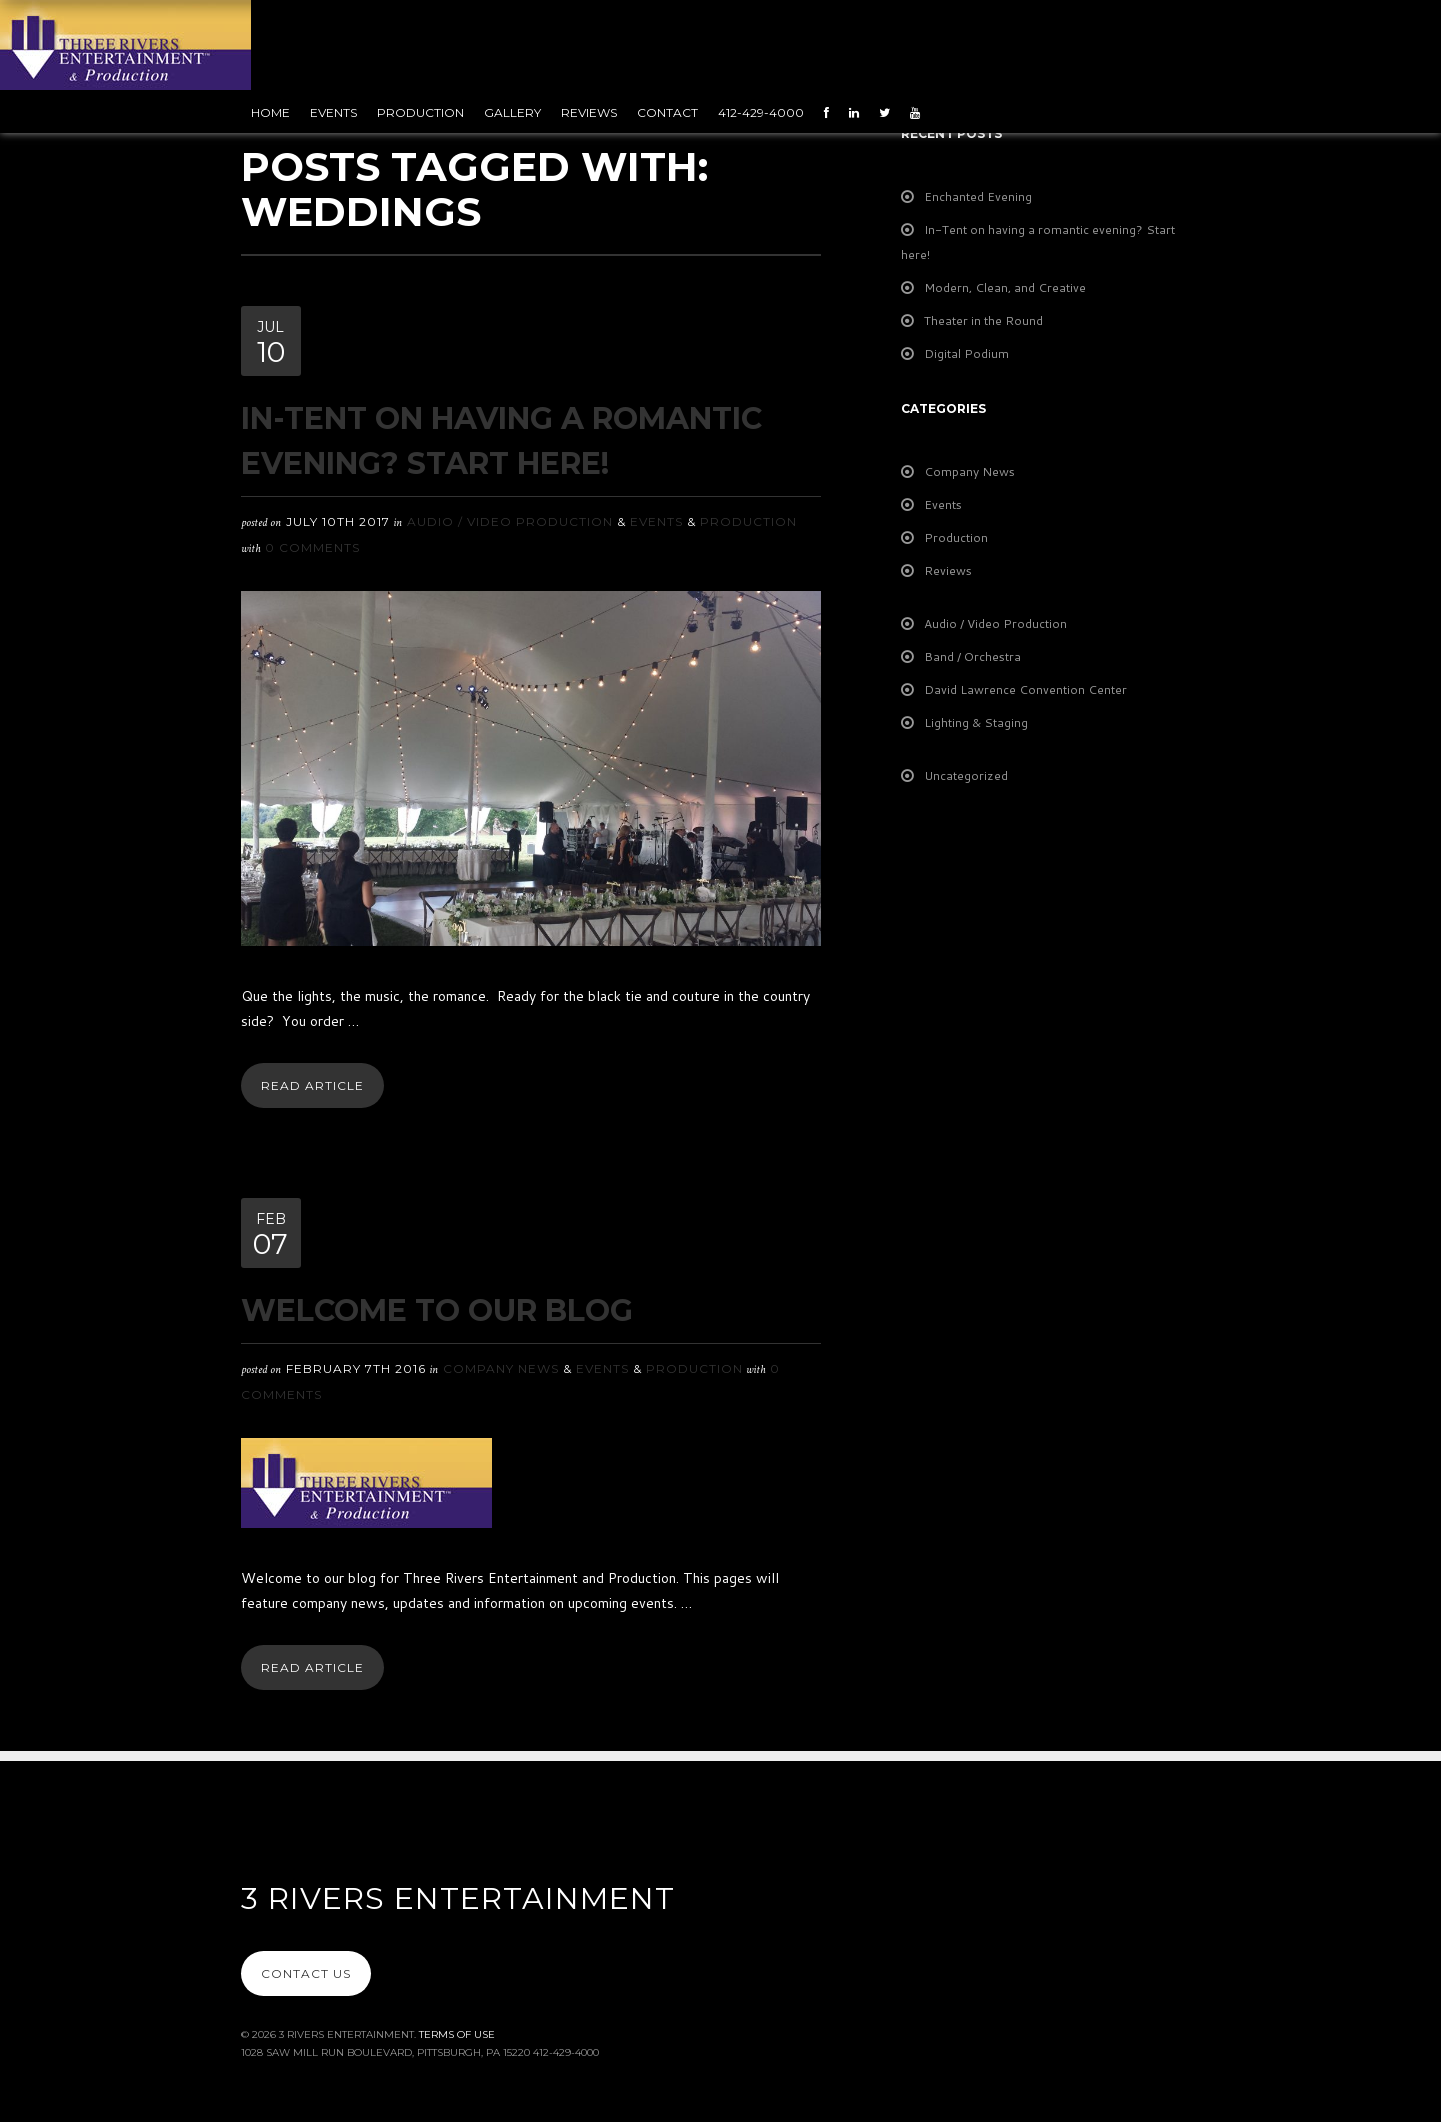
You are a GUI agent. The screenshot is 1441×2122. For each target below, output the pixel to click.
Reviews (589, 112)
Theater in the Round (983, 320)
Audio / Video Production (510, 521)
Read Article (312, 1085)
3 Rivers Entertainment (458, 1898)
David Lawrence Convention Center (1025, 689)
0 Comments (312, 547)
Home (270, 112)
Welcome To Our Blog (437, 1310)
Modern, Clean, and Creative (1005, 287)
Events (333, 112)
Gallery (512, 112)
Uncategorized (966, 775)
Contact (667, 112)
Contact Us (306, 1973)
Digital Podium (966, 353)
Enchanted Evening (978, 196)
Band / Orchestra (972, 656)
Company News (501, 1368)
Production (420, 112)
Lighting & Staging (976, 722)
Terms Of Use (457, 2034)
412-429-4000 (761, 112)
